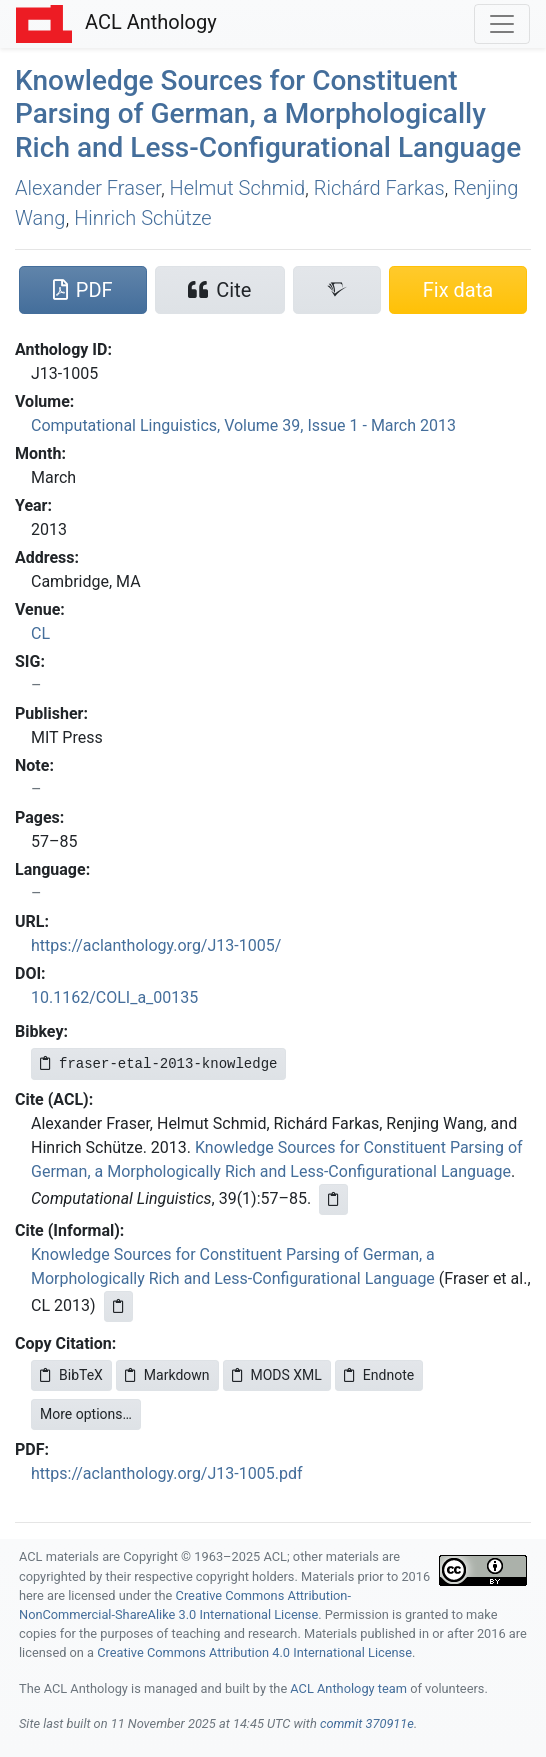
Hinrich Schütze (142, 218)
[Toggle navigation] (502, 24)
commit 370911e (367, 1723)
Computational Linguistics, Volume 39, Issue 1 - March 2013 (243, 425)
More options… (86, 1414)
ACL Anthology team (348, 1688)
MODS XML (277, 1375)
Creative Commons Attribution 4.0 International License (254, 1652)
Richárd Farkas (379, 188)
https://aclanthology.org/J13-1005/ (156, 945)
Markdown (167, 1375)
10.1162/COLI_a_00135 (114, 997)
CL (40, 633)
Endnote (379, 1375)
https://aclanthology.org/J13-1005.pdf (166, 1473)
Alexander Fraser (88, 188)
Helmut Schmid (237, 188)
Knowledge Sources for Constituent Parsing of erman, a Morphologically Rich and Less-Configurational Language (268, 114)
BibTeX (71, 1375)
